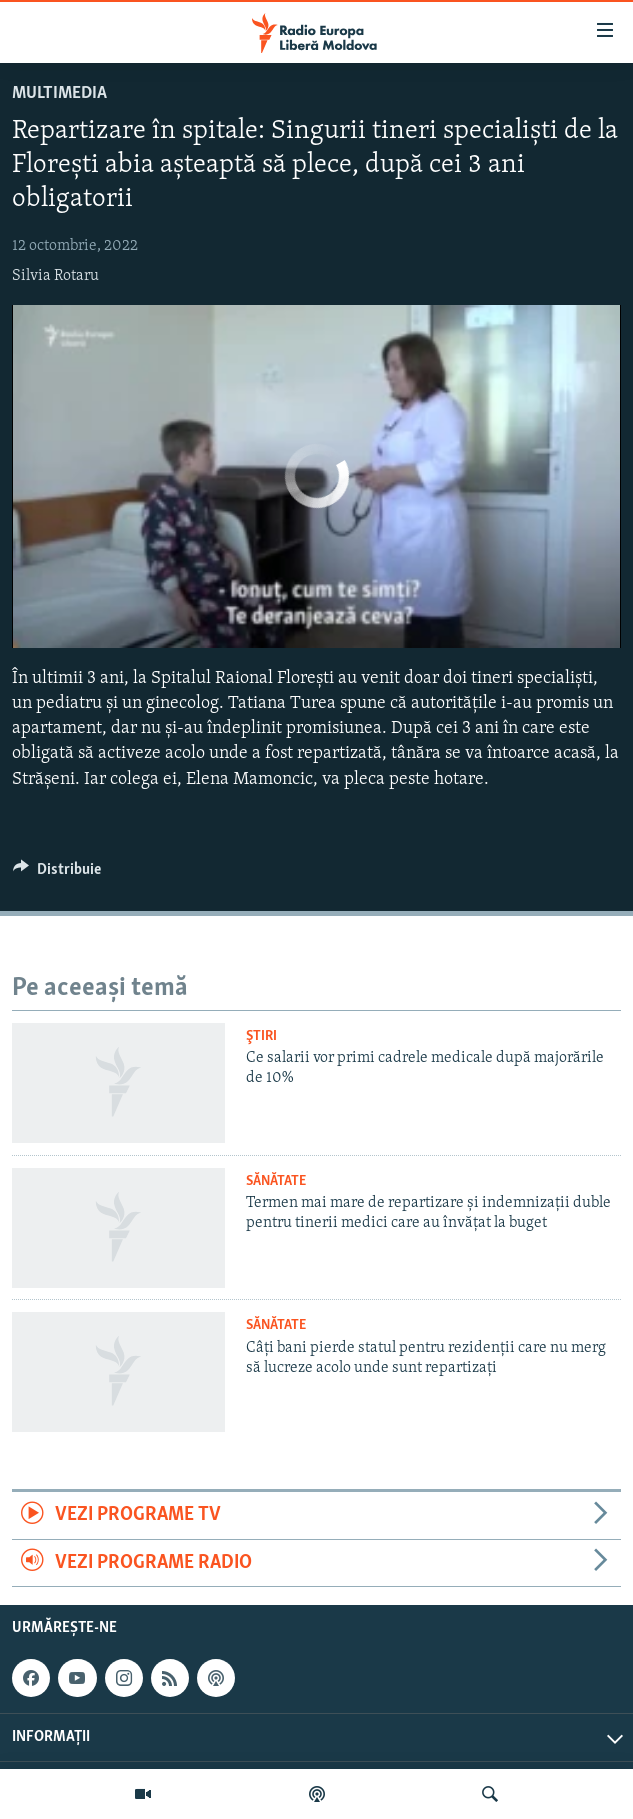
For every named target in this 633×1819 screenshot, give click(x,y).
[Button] (57, 874)
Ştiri (261, 1036)
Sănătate (276, 1181)
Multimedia (59, 93)
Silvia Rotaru (55, 276)
